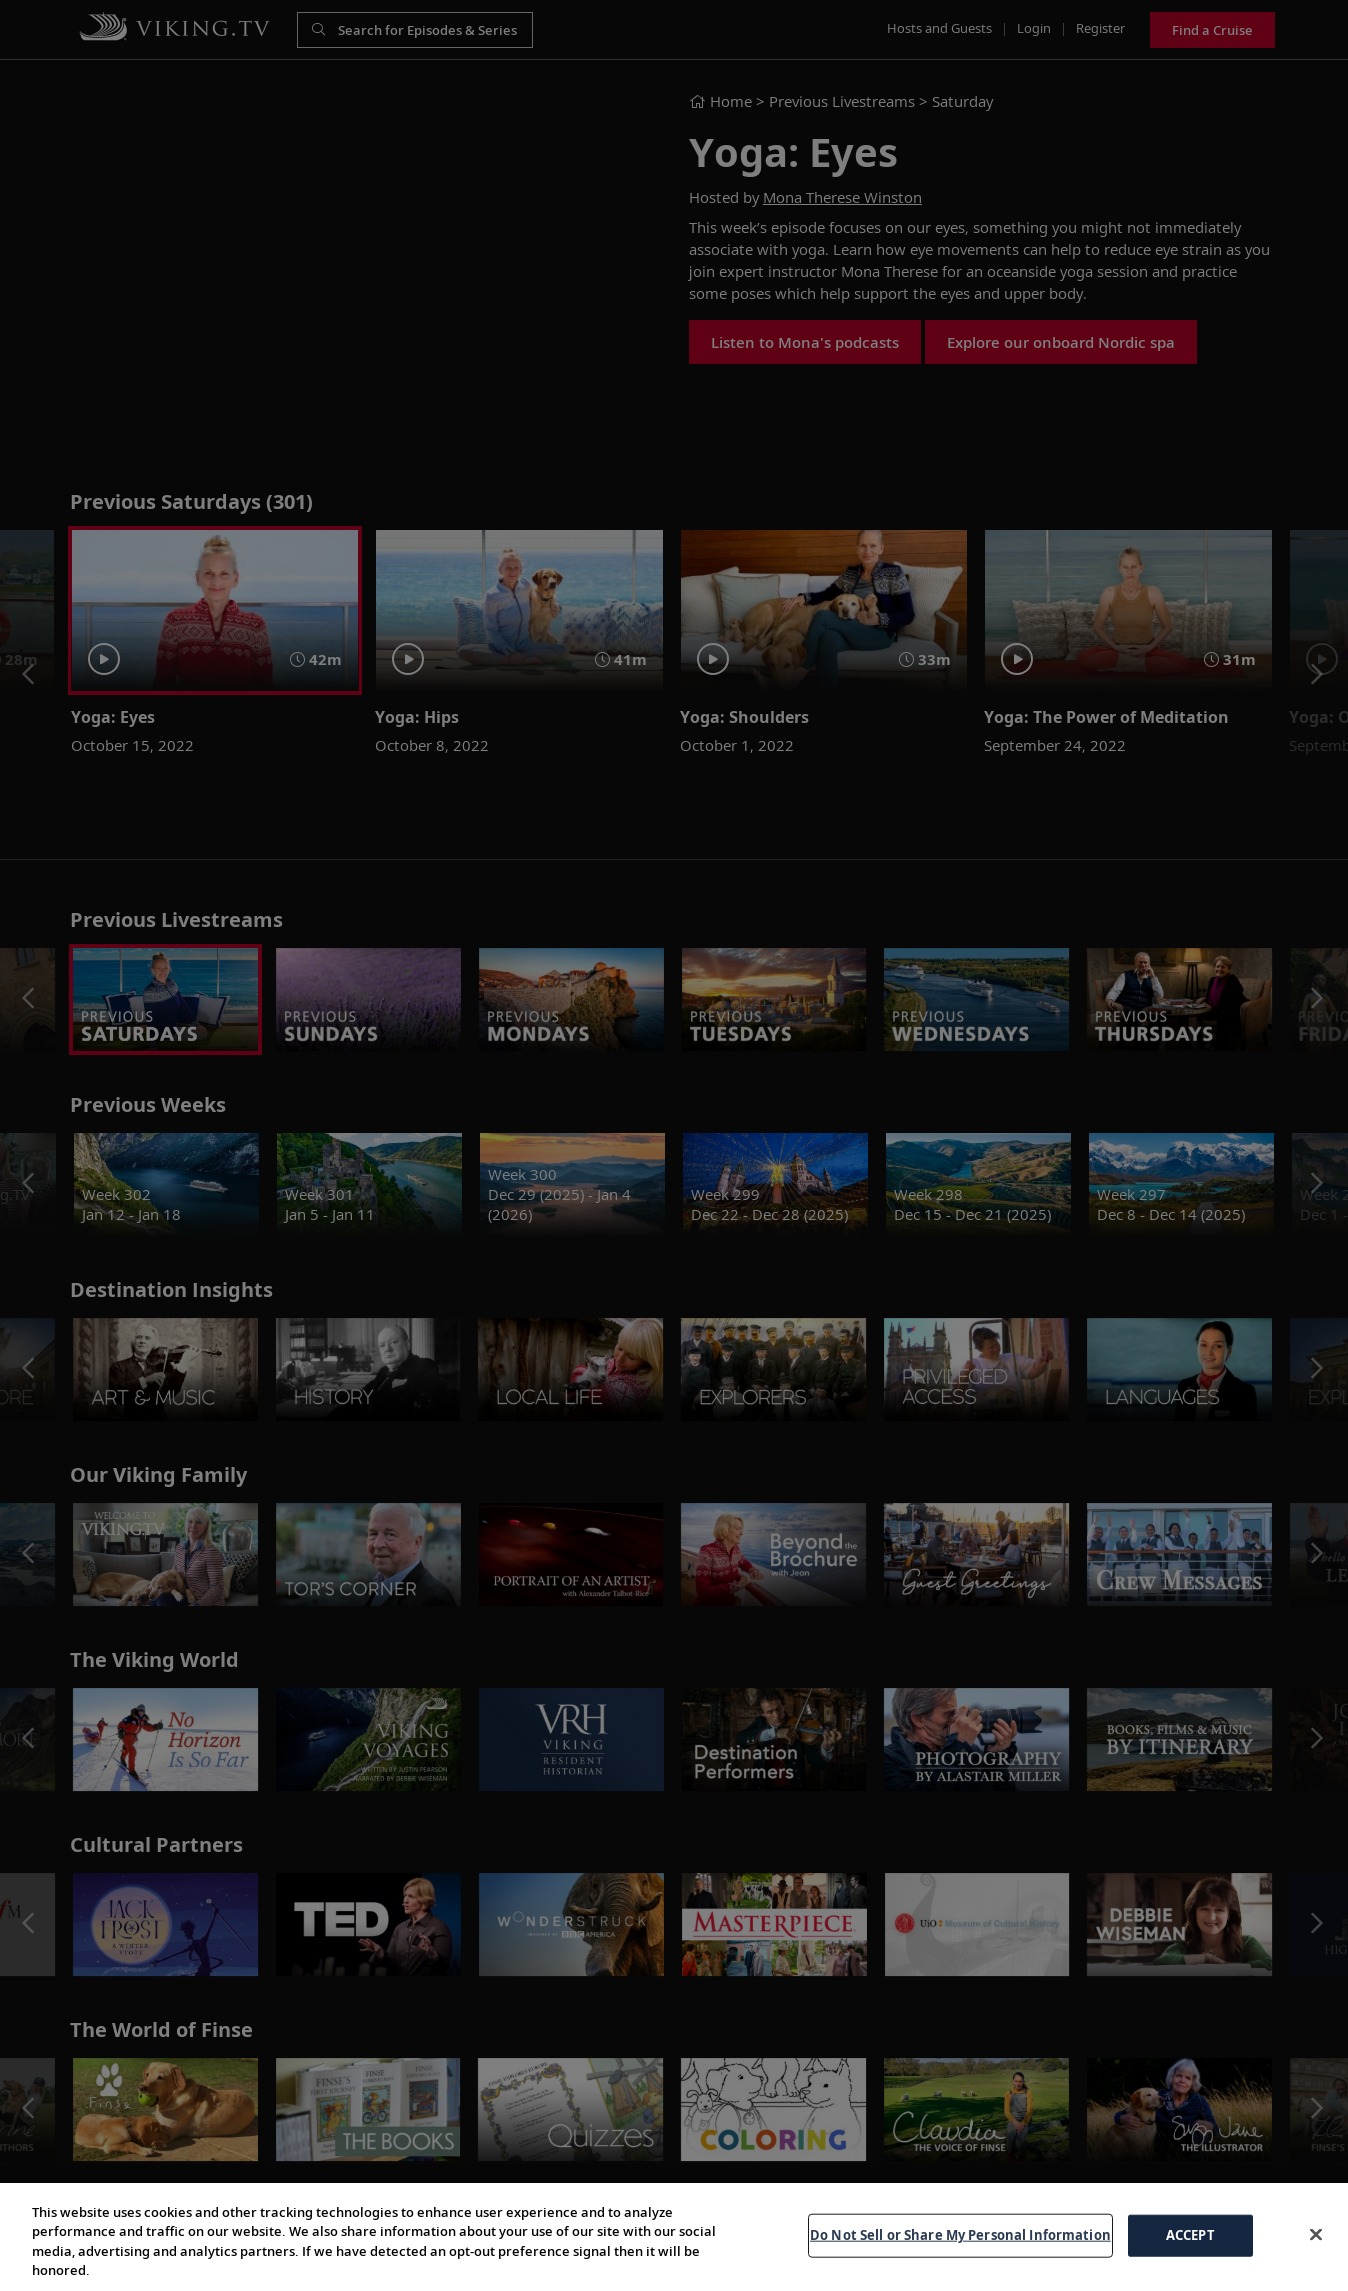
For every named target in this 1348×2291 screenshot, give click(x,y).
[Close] (1316, 2234)
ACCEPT (1190, 2235)
